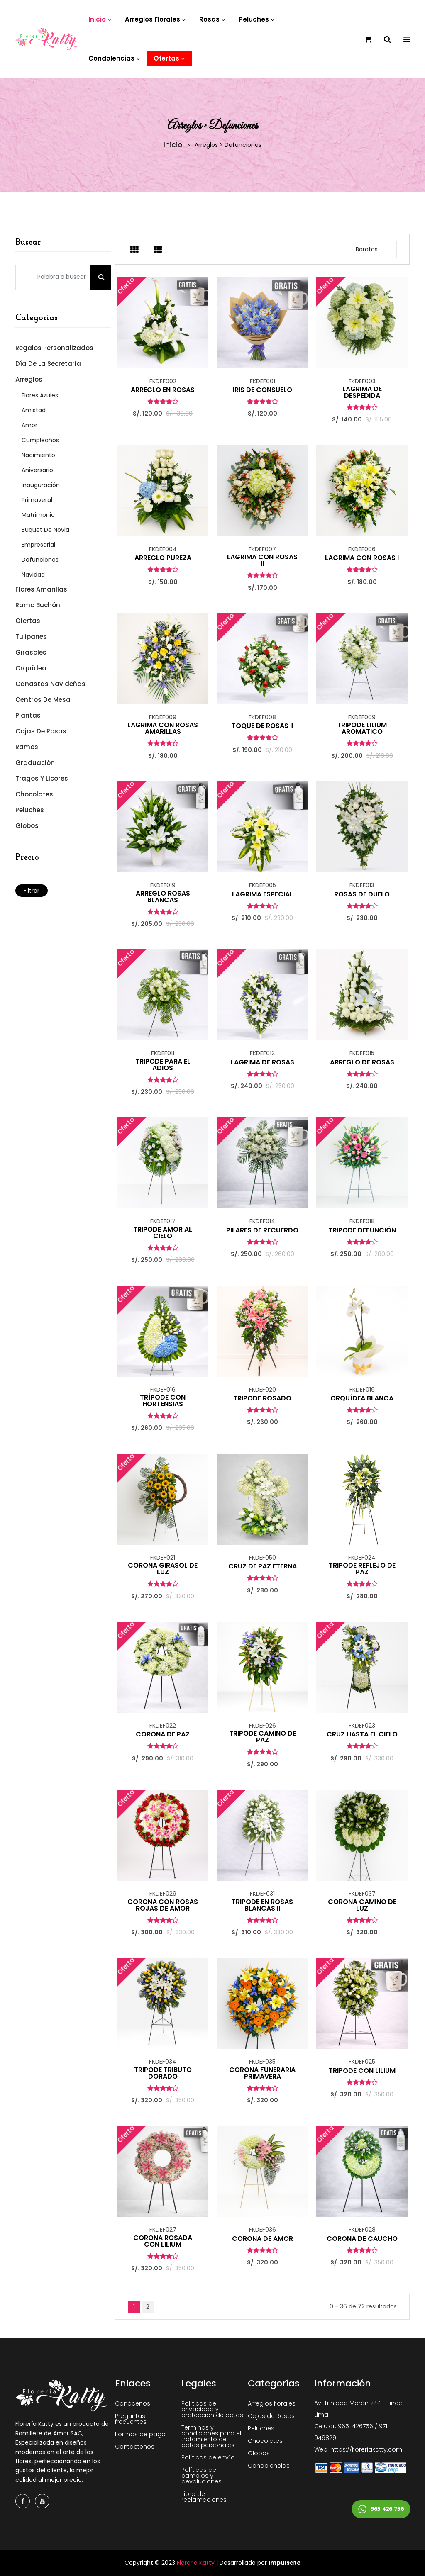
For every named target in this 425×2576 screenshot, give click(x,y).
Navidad (33, 574)
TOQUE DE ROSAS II (262, 726)
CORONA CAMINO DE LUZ (362, 1905)
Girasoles (30, 652)
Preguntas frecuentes (131, 2419)
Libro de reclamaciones (204, 2497)
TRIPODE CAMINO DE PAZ (262, 1736)
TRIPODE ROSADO (262, 1398)
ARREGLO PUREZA (162, 558)
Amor (29, 425)
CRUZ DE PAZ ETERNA (262, 1566)
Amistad (34, 410)
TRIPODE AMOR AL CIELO (162, 1232)
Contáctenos (134, 2446)
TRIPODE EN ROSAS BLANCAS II (262, 1905)
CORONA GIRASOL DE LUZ (163, 1568)
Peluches (29, 810)
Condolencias (269, 2466)
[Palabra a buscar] (52, 277)
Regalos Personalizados (54, 347)
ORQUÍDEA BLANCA (361, 1398)
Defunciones (40, 559)
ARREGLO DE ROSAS (362, 1062)
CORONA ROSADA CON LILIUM (162, 2241)
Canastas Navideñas (50, 683)
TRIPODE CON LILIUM (362, 2070)
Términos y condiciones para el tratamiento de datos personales (211, 2436)
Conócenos (132, 2403)
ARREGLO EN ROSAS (163, 390)
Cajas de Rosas (40, 731)
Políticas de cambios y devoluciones (201, 2475)
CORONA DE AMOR (262, 2238)
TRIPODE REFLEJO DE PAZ (362, 1568)
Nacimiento (38, 455)
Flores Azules (40, 395)
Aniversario (37, 470)
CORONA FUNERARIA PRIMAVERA (262, 2073)
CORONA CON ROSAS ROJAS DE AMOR (162, 1905)
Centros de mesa (43, 699)
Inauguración (41, 485)
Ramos (26, 747)
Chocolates (34, 794)
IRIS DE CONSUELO (262, 390)
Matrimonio (38, 515)
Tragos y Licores (41, 778)
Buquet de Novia (45, 530)
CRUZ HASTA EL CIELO (362, 1734)
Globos (27, 825)
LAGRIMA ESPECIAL (262, 894)
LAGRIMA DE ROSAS (262, 1062)
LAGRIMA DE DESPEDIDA (362, 392)
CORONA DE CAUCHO (362, 2238)
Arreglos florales (272, 2403)
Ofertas (27, 620)
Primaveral (37, 500)
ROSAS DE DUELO (362, 894)
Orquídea (30, 668)
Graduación (35, 762)
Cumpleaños (40, 440)
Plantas (28, 715)
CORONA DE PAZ (163, 1734)
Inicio (173, 145)
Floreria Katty (196, 2563)
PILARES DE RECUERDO (262, 1230)
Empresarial (38, 545)
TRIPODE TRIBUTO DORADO (163, 2073)
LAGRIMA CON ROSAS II (262, 560)
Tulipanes (31, 636)
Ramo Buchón (37, 605)
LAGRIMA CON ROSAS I (362, 558)
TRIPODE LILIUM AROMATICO (362, 728)
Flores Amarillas (41, 589)
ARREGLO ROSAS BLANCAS (163, 896)
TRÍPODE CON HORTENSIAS (163, 1400)
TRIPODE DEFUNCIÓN (362, 1230)
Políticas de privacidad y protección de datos (212, 2409)
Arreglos (28, 379)
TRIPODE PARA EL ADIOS (163, 1064)
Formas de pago (140, 2434)
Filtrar (31, 890)
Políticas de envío (208, 2457)
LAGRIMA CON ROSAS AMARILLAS (162, 728)
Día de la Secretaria (48, 363)
